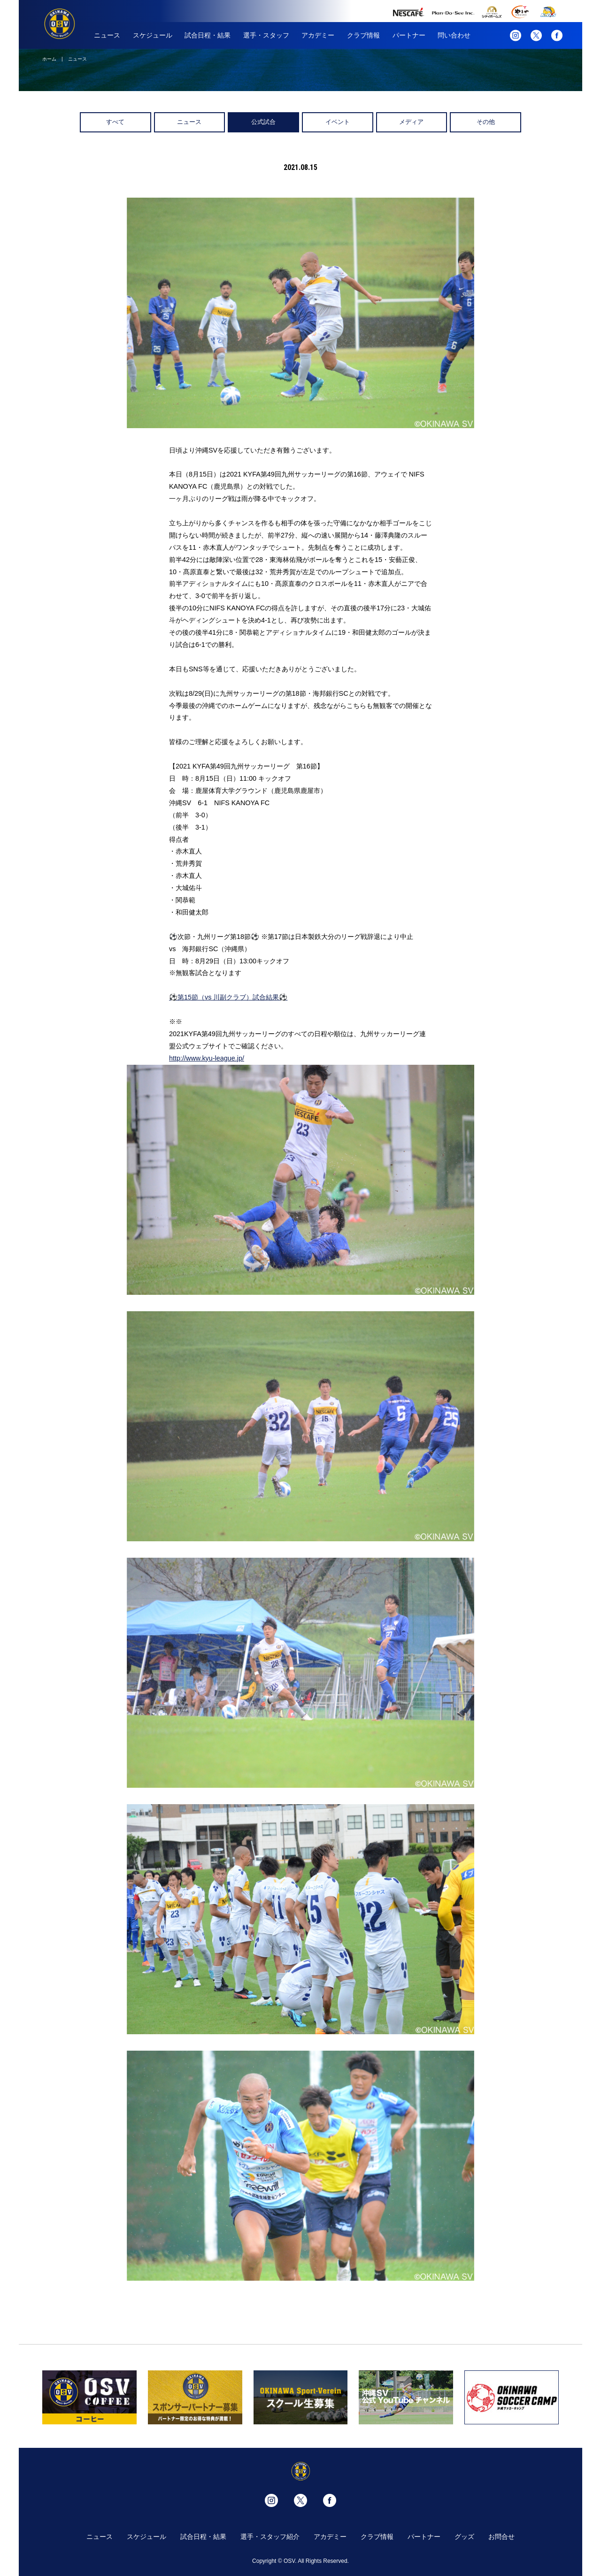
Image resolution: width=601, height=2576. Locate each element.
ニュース (107, 35)
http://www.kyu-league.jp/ (206, 1058)
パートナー (409, 35)
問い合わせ (454, 35)
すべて (115, 121)
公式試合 (263, 121)
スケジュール (152, 35)
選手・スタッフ (266, 35)
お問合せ (501, 2536)
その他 (486, 121)
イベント (337, 121)
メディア (411, 121)
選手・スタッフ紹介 (270, 2536)
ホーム (49, 59)
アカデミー (317, 35)
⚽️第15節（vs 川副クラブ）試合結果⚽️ (228, 997)
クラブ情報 (363, 35)
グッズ (464, 2536)
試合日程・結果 (208, 35)
